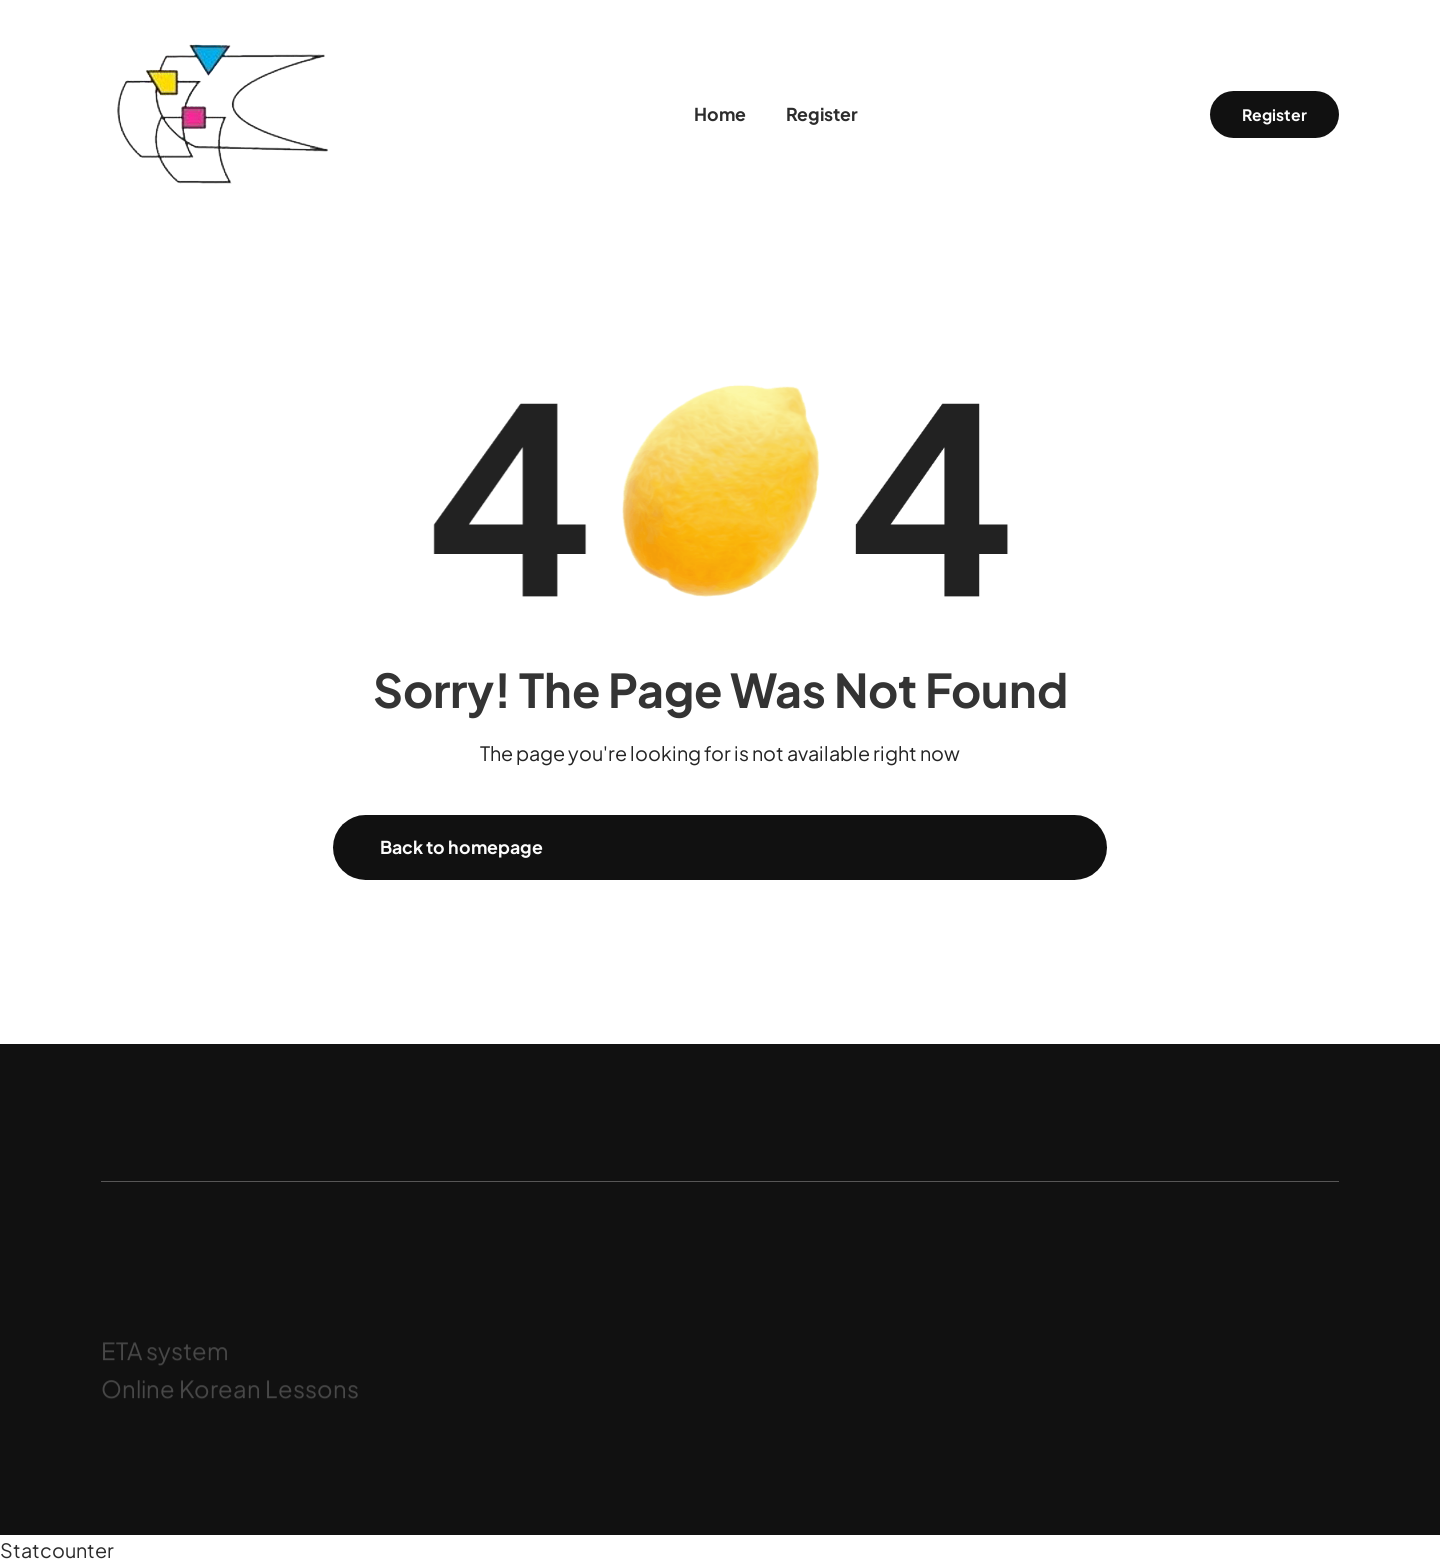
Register (1274, 114)
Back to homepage (461, 847)
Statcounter (57, 1550)
